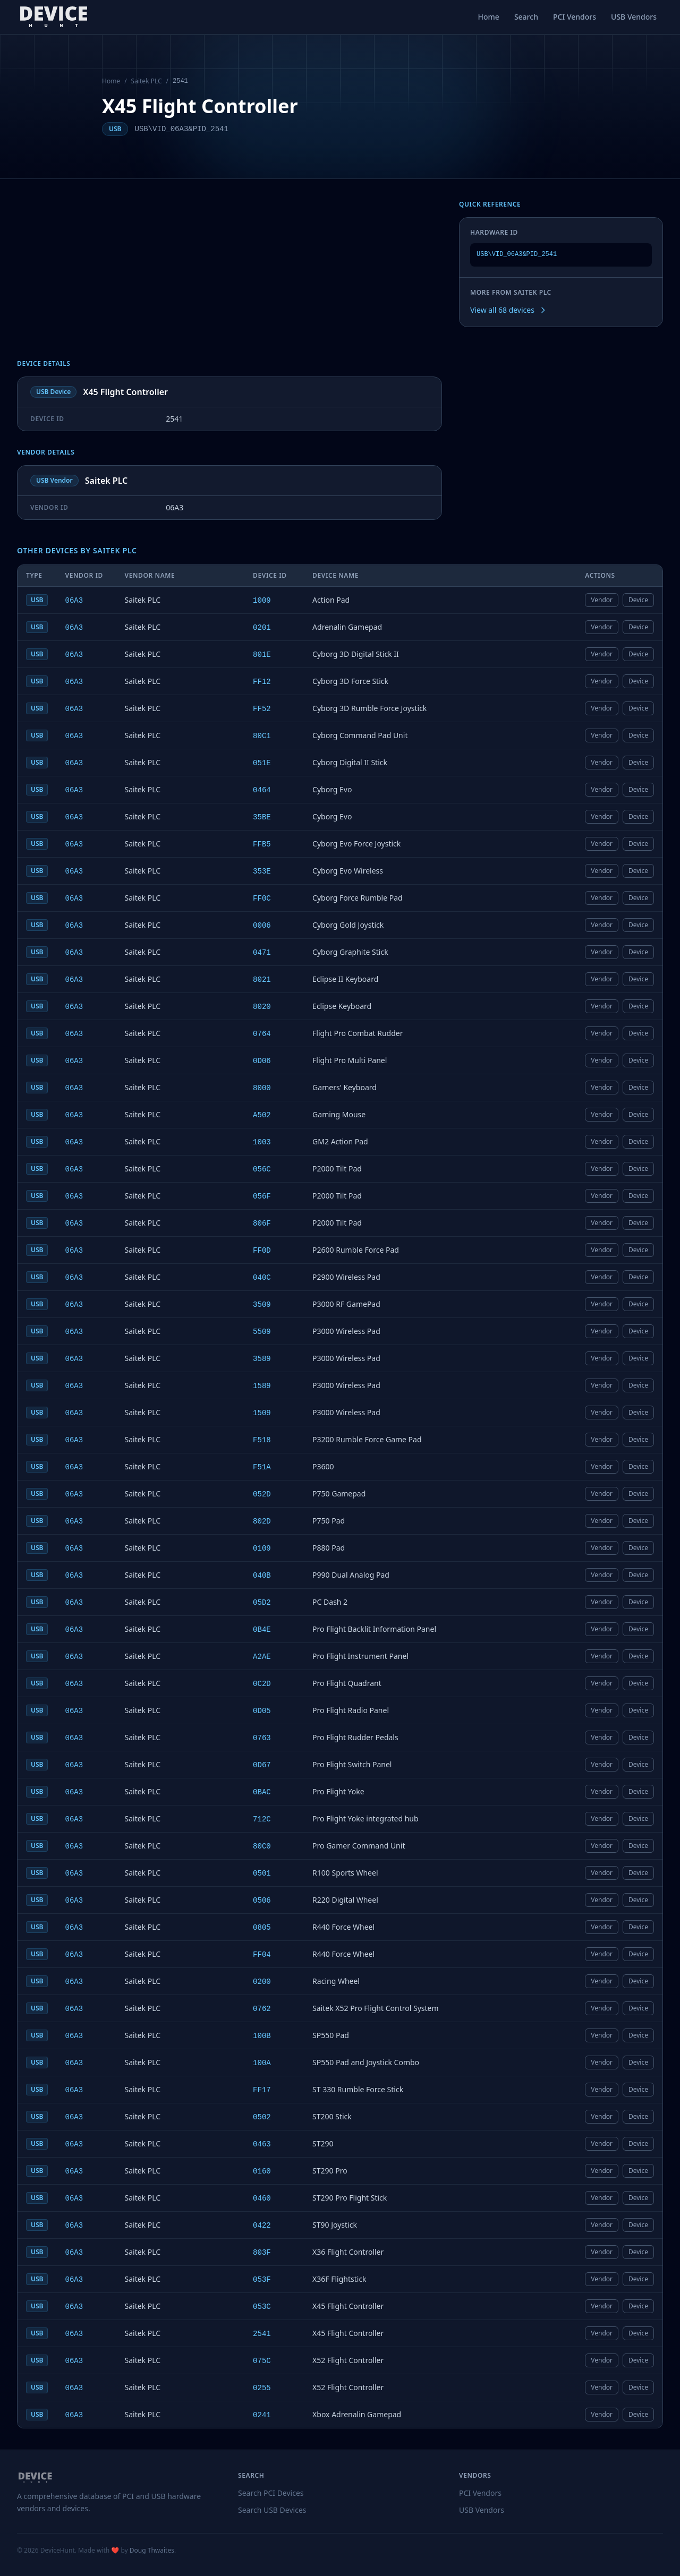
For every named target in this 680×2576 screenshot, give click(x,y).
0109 (262, 1548)
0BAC (262, 1792)
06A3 (74, 600)
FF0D (262, 1250)
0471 (262, 952)
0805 (262, 1927)
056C (262, 1169)
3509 (262, 1304)
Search (526, 17)
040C (262, 1277)
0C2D (262, 1684)
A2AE (262, 1657)
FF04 (262, 1954)
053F (262, 2279)
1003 (262, 1142)
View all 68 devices (508, 310)
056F (262, 1196)
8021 (262, 979)
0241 (262, 2415)
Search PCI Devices (271, 2493)
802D (262, 1521)
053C (262, 2307)
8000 (262, 1088)
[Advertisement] (229, 280)
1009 (262, 600)
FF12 (262, 682)
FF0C (262, 898)
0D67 (262, 1765)
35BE (262, 817)
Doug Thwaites (152, 2550)
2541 (262, 2334)
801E (262, 655)
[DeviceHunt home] (53, 17)
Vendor (602, 599)
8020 (262, 1007)
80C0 (262, 1846)
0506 (262, 1900)
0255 (262, 2388)
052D (262, 1494)
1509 (262, 1413)
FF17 (262, 2090)
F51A (262, 1467)
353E (262, 871)
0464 (262, 790)
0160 (262, 2171)
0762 (262, 2009)
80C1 (262, 736)
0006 (262, 925)
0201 (262, 627)
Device (638, 599)
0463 (262, 2144)
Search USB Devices (272, 2510)
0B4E (262, 1629)
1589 (262, 1386)
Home (488, 17)
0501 (262, 1873)
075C (262, 2361)
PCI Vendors (574, 17)
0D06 (262, 1061)
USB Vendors (634, 17)
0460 (262, 2198)
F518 (262, 1440)
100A (262, 2063)
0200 (262, 1982)
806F (262, 1223)
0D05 (262, 1711)
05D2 (262, 1602)
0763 (262, 1738)
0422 (262, 2225)
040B (262, 1575)
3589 (262, 1359)
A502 (262, 1115)
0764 (262, 1034)
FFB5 (262, 844)
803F (262, 2252)
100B (262, 2036)
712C (262, 1819)
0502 (262, 2117)
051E (262, 763)
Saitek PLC (146, 81)
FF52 (262, 709)
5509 (262, 1332)
